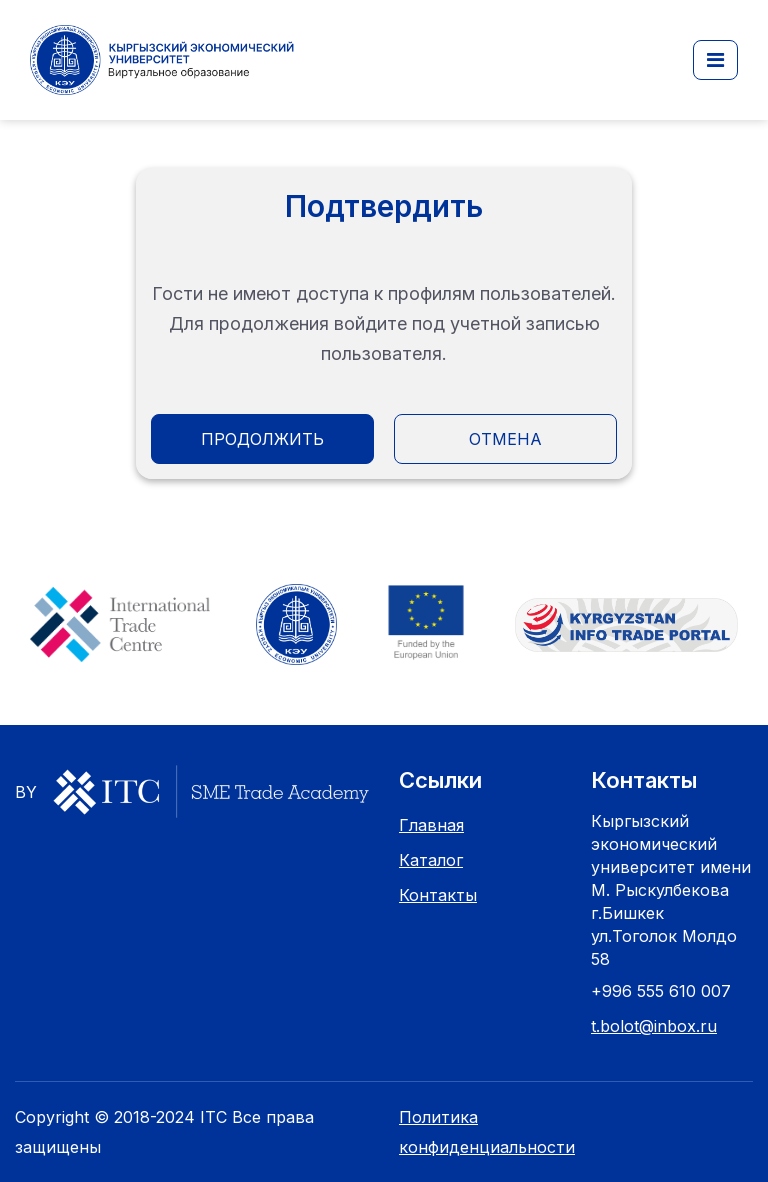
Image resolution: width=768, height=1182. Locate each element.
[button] (715, 60)
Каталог (431, 860)
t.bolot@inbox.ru (654, 1026)
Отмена (505, 439)
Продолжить (262, 439)
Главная (431, 825)
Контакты (438, 895)
